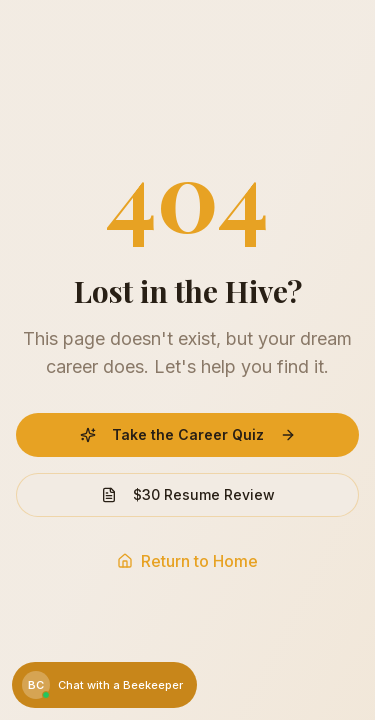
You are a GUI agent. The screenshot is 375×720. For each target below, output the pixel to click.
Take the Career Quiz (188, 434)
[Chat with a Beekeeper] (104, 685)
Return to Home (187, 561)
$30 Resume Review (188, 494)
